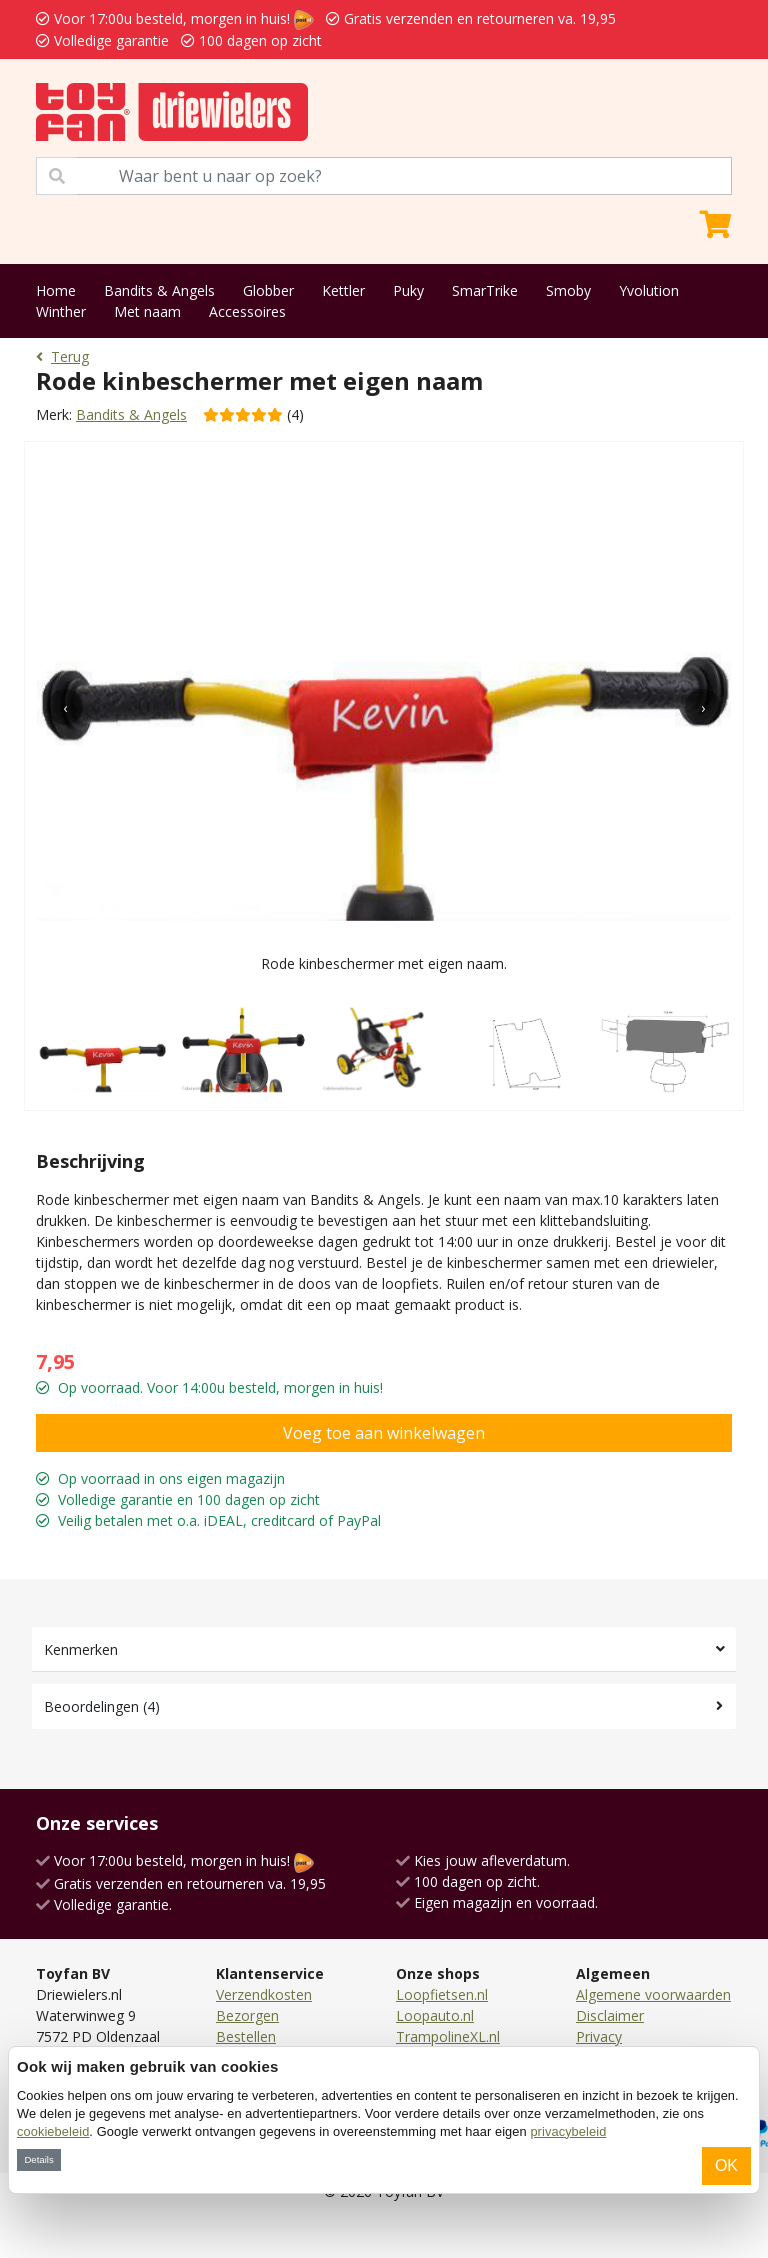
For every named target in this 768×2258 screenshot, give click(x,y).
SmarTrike (485, 290)
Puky (408, 290)
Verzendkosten (264, 1994)
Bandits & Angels (159, 290)
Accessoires (247, 311)
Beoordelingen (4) (102, 1706)
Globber (268, 290)
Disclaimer (610, 2015)
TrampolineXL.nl (448, 2036)
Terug (62, 356)
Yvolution (649, 290)
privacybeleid (568, 2131)
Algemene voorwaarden (653, 1994)
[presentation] (65, 707)
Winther (61, 311)
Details (38, 2159)
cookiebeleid (53, 2131)
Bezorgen (247, 2015)
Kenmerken (81, 1649)
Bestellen (246, 2036)
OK (726, 2165)
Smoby (568, 290)
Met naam (147, 311)
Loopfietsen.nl (442, 1994)
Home (56, 290)
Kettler (343, 290)
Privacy (599, 2036)
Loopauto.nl (435, 2015)
